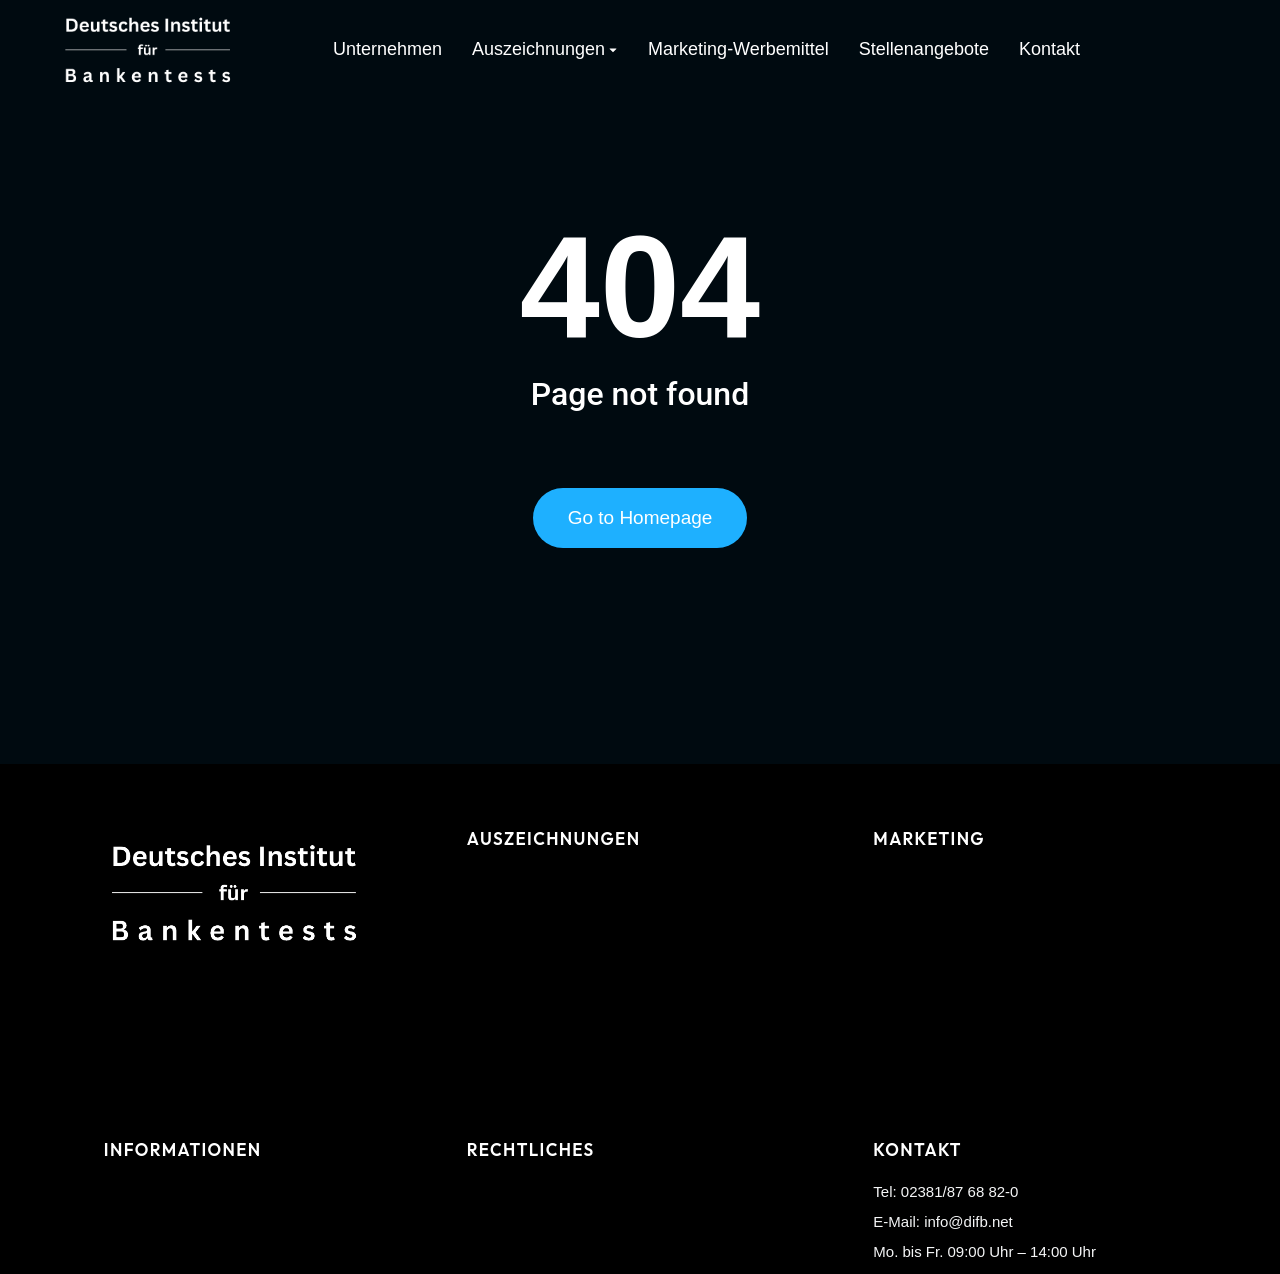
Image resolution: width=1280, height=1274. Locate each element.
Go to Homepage (640, 517)
